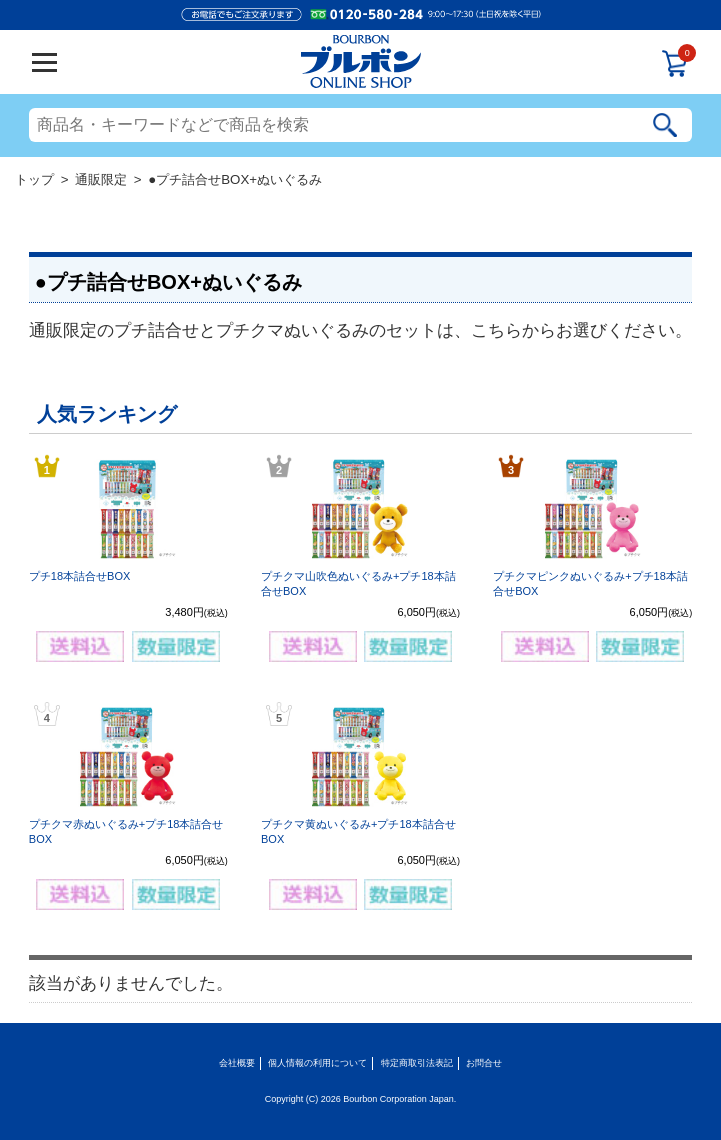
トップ (34, 179)
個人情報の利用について (317, 1063)
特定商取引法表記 (417, 1063)
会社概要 (237, 1063)
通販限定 (101, 179)
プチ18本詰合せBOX (79, 576)
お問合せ (484, 1063)
